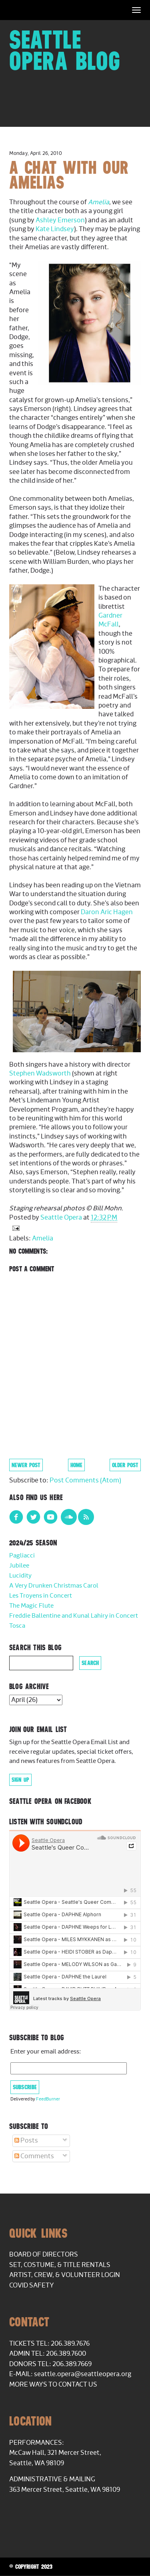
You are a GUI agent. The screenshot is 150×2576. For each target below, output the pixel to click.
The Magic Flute (31, 1606)
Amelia (98, 202)
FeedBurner (48, 2099)
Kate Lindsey (55, 229)
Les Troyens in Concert (40, 1596)
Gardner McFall (110, 620)
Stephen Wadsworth (40, 1073)
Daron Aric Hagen (107, 912)
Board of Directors (43, 2254)
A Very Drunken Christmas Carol (53, 1586)
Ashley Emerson (60, 220)
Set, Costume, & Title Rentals (59, 2265)
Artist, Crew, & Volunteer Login (64, 2275)
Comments (34, 2156)
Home (76, 1465)
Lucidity (20, 1576)
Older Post (125, 1465)
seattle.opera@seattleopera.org (82, 2374)
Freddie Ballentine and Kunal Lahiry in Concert (73, 1616)
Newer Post (26, 1465)
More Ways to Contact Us (53, 2384)
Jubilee (19, 1565)
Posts (26, 2140)
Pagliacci (22, 1555)
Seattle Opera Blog (64, 50)
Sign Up (20, 1779)
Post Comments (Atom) (85, 1480)
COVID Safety (31, 2285)
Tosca (17, 1626)
